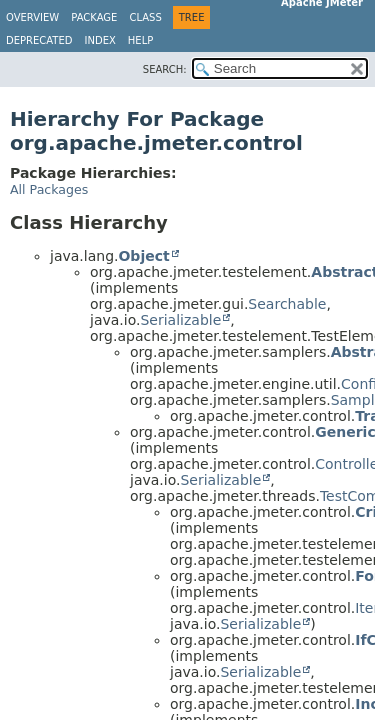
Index (100, 40)
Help (140, 40)
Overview (32, 17)
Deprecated (39, 40)
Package (94, 17)
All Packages (49, 189)
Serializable (180, 320)
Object (143, 256)
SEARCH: (165, 69)
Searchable (287, 304)
